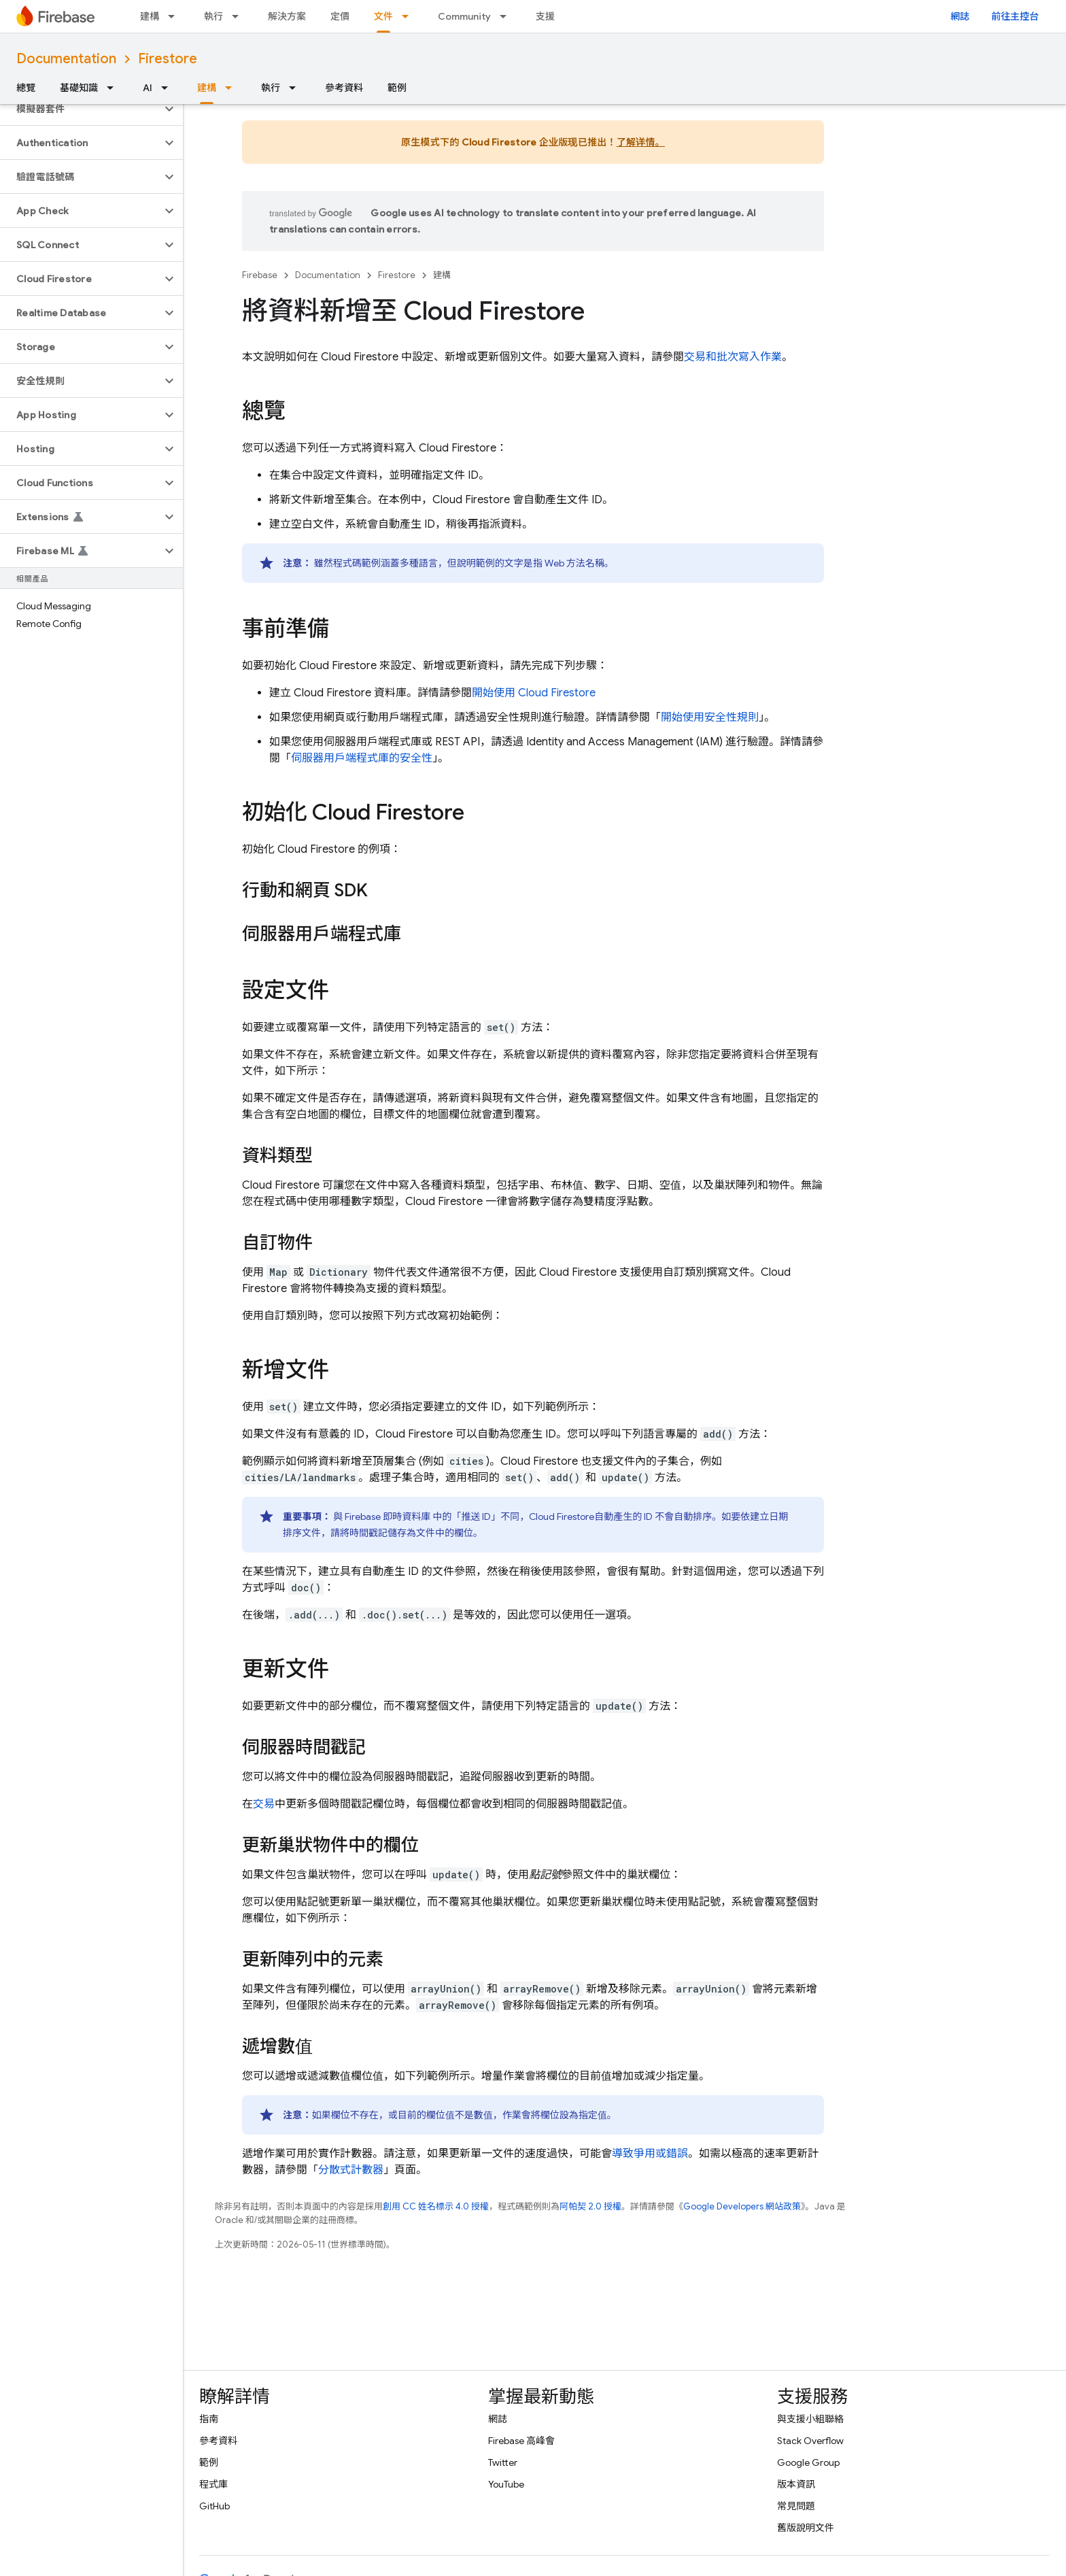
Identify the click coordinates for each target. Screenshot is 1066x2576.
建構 (149, 16)
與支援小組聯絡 (810, 2419)
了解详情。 (641, 142)
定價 (339, 16)
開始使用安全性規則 (710, 717)
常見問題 (796, 2506)
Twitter (502, 2462)
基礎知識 (79, 88)
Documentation (66, 58)
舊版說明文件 (805, 2528)
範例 (397, 88)
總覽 (25, 88)
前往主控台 (1015, 16)
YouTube (506, 2484)
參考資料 (344, 88)
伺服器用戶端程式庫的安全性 (361, 758)
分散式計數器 (350, 2170)
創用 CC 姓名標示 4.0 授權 (436, 2206)
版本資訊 (796, 2484)
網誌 (959, 16)
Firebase (259, 275)
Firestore (167, 58)
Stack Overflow (810, 2441)
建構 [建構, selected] (206, 88)
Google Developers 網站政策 (742, 2206)
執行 (213, 16)
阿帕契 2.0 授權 (590, 2206)
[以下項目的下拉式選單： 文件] (409, 16)
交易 (264, 1804)
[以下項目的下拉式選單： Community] (507, 16)
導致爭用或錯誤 (650, 2153)
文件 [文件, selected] (383, 16)
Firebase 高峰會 (521, 2441)
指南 (208, 2419)
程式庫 (213, 2484)
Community (464, 16)
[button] (80, 109)
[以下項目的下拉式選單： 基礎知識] (114, 87)
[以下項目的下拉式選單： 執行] (239, 16)
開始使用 (534, 693)
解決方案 (287, 16)
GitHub (214, 2506)
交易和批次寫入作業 (733, 357)
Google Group (808, 2462)
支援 (545, 16)
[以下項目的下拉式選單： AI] (168, 87)
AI (147, 88)
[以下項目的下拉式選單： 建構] (175, 16)
